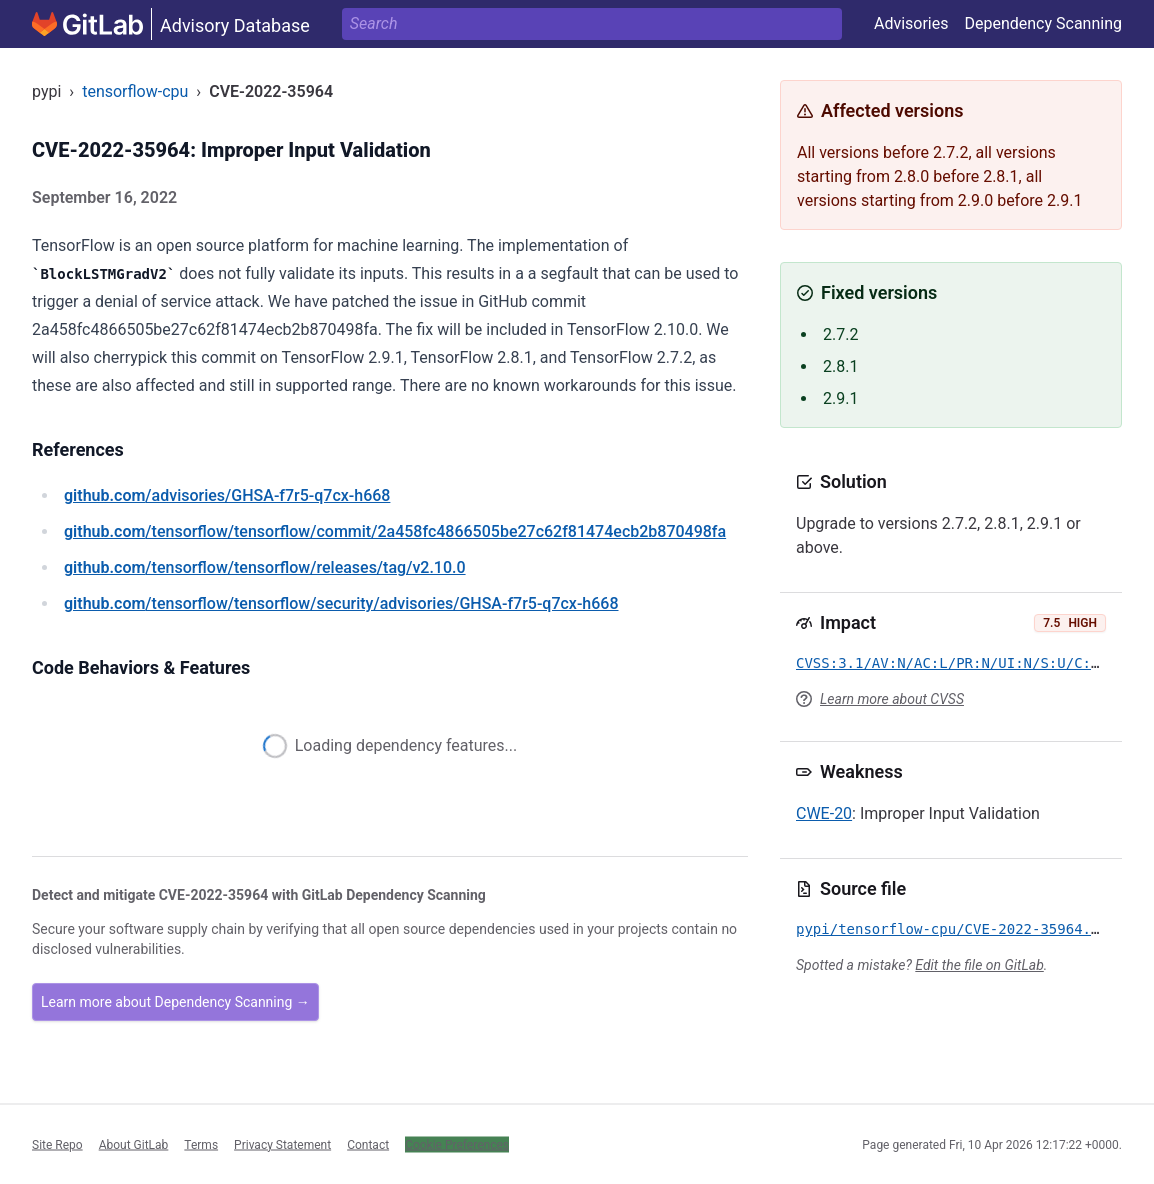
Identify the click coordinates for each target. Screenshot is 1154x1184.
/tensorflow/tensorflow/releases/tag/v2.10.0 (265, 567)
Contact (368, 1144)
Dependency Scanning (1043, 23)
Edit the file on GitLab (979, 965)
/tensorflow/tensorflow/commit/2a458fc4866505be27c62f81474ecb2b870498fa (395, 531)
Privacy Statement (282, 1144)
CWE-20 (824, 813)
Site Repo (57, 1144)
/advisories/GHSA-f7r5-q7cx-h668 (227, 495)
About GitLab (134, 1144)
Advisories (911, 23)
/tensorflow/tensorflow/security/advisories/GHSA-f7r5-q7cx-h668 (341, 603)
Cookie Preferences (457, 1144)
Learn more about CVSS (892, 699)
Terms (201, 1144)
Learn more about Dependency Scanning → (175, 1002)
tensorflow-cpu (135, 91)
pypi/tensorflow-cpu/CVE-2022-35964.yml (956, 929)
